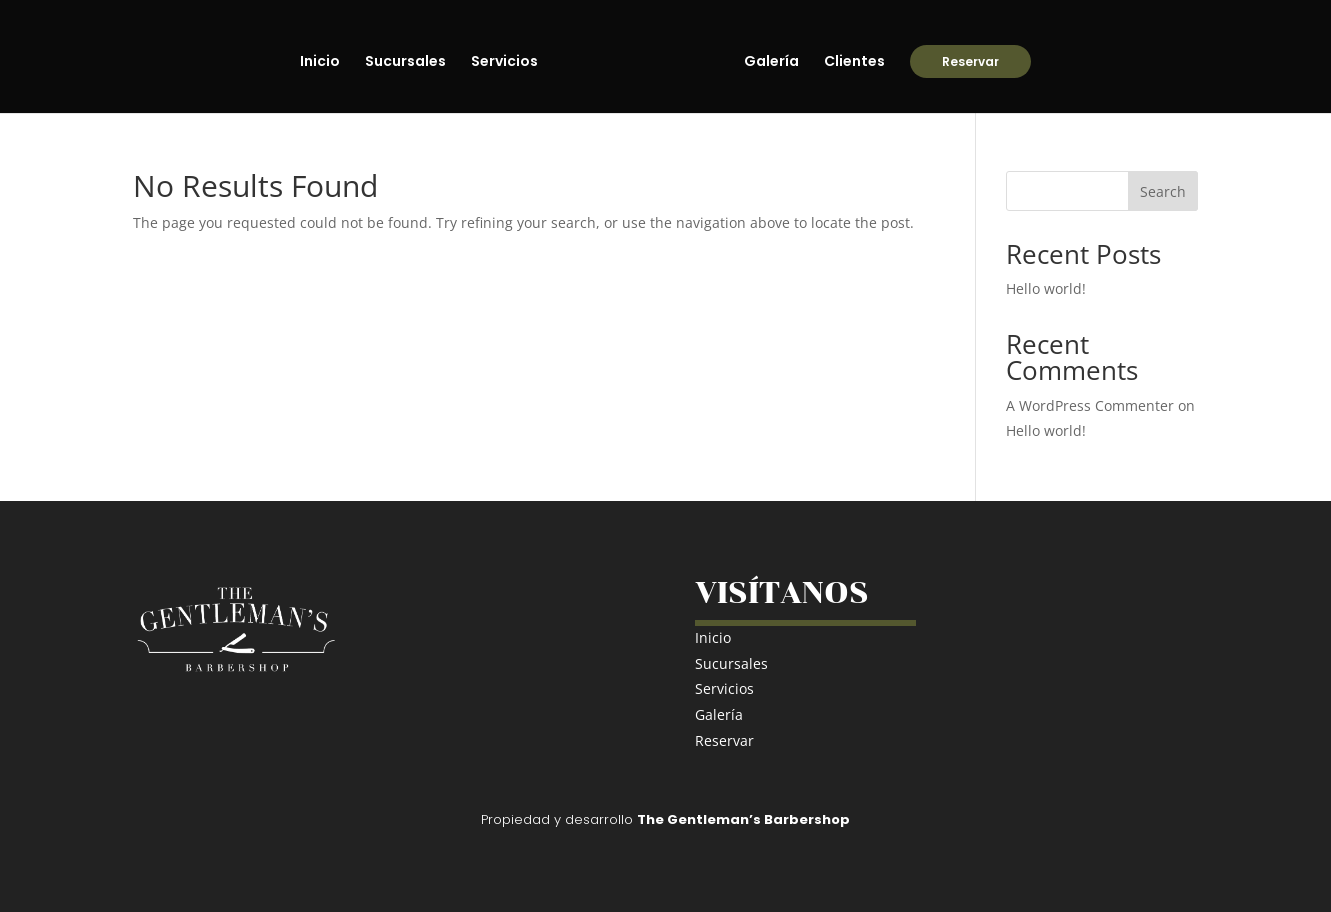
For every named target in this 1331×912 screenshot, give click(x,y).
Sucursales (405, 62)
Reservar (970, 61)
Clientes (854, 62)
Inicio (320, 62)
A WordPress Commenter (1090, 405)
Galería (771, 62)
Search (1163, 191)
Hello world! (1046, 288)
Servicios (504, 62)
